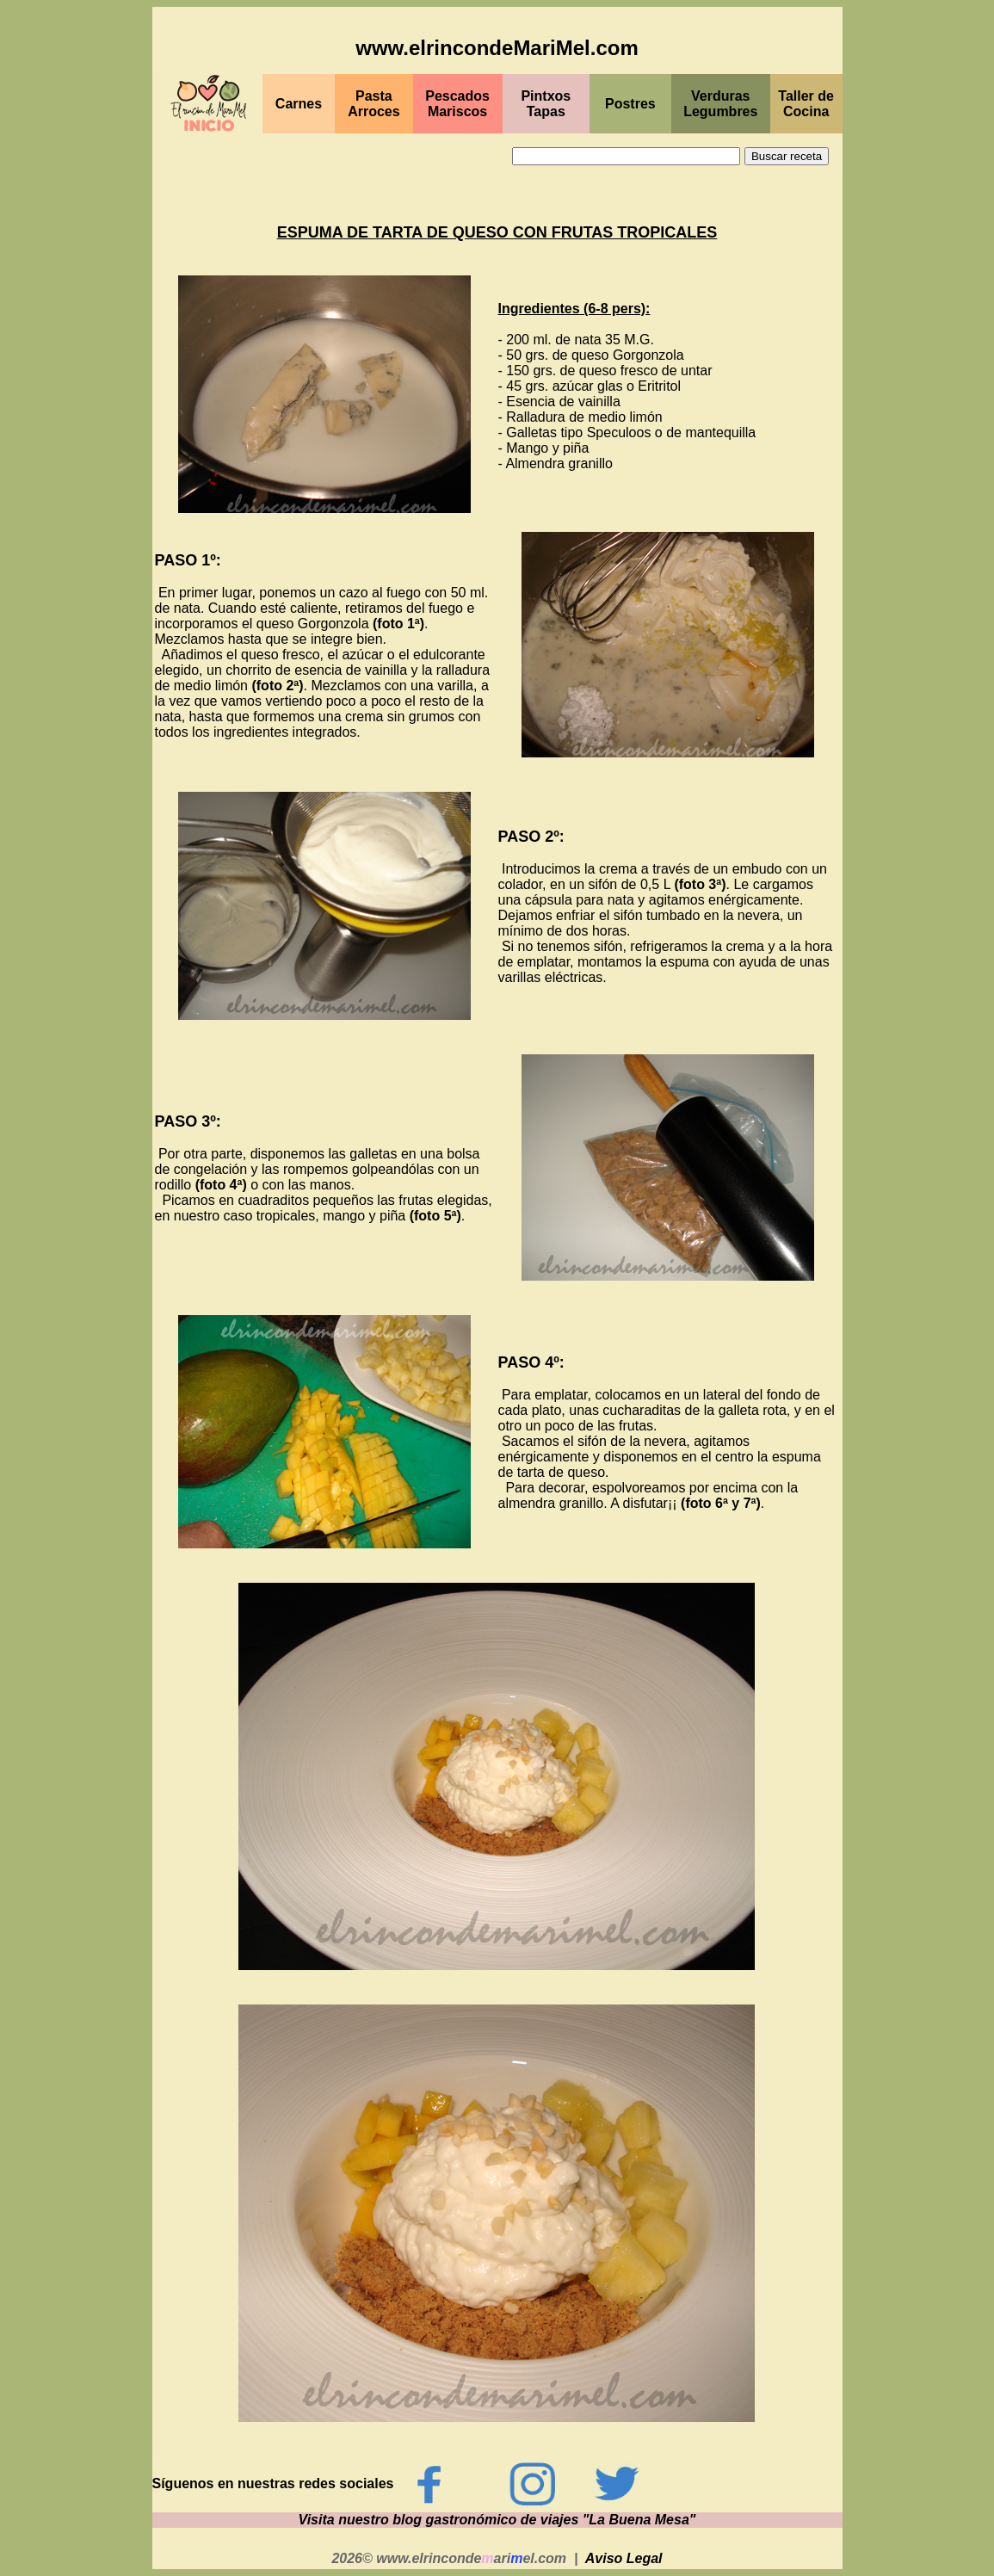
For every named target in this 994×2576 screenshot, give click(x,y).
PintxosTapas (546, 104)
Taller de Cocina (806, 104)
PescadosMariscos (457, 104)
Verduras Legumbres (720, 104)
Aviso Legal (624, 2558)
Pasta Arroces (373, 104)
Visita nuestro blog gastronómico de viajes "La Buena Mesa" (497, 2519)
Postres (630, 103)
